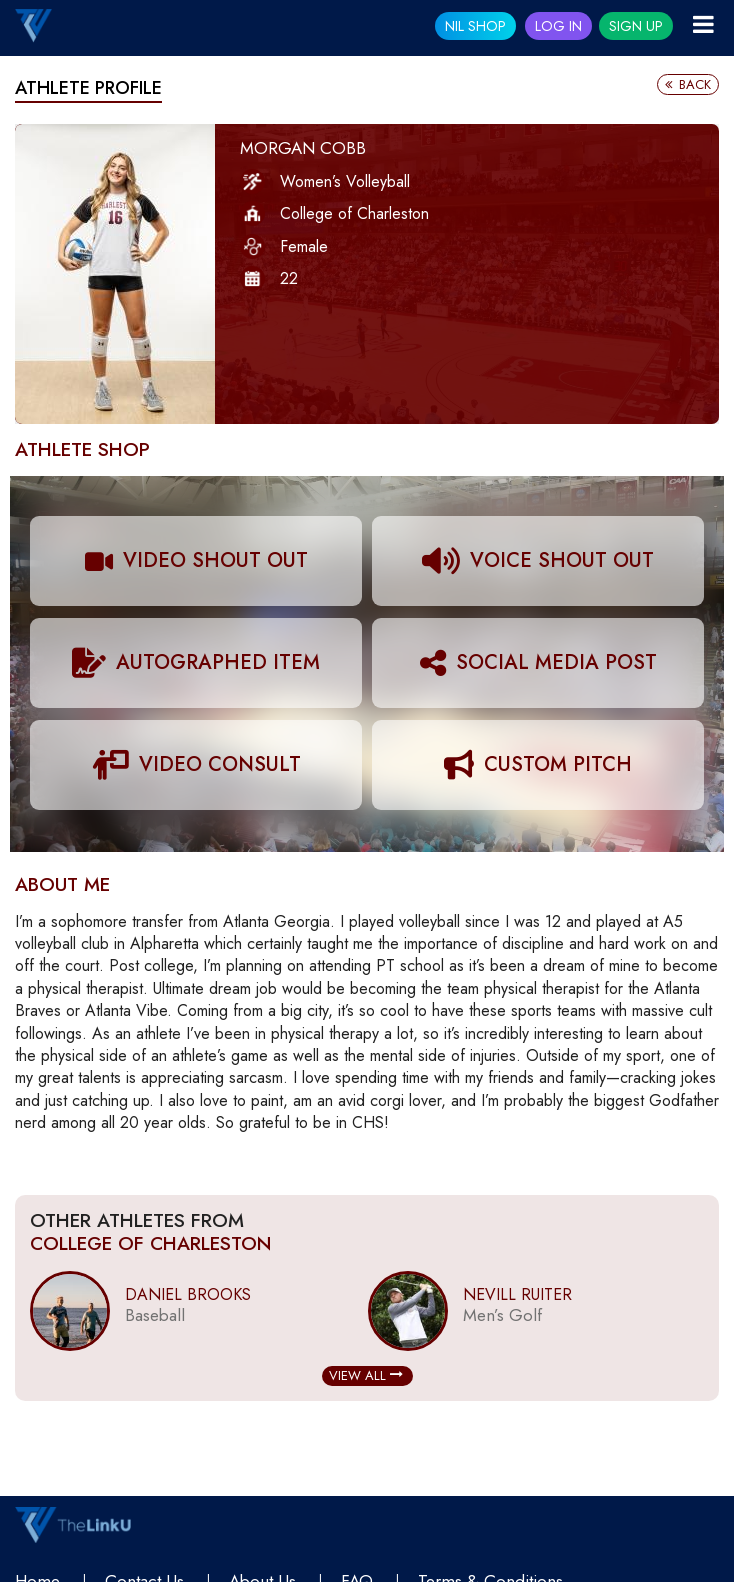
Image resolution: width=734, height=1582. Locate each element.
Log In (558, 26)
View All (366, 1375)
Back (688, 84)
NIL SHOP (475, 26)
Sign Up (636, 26)
